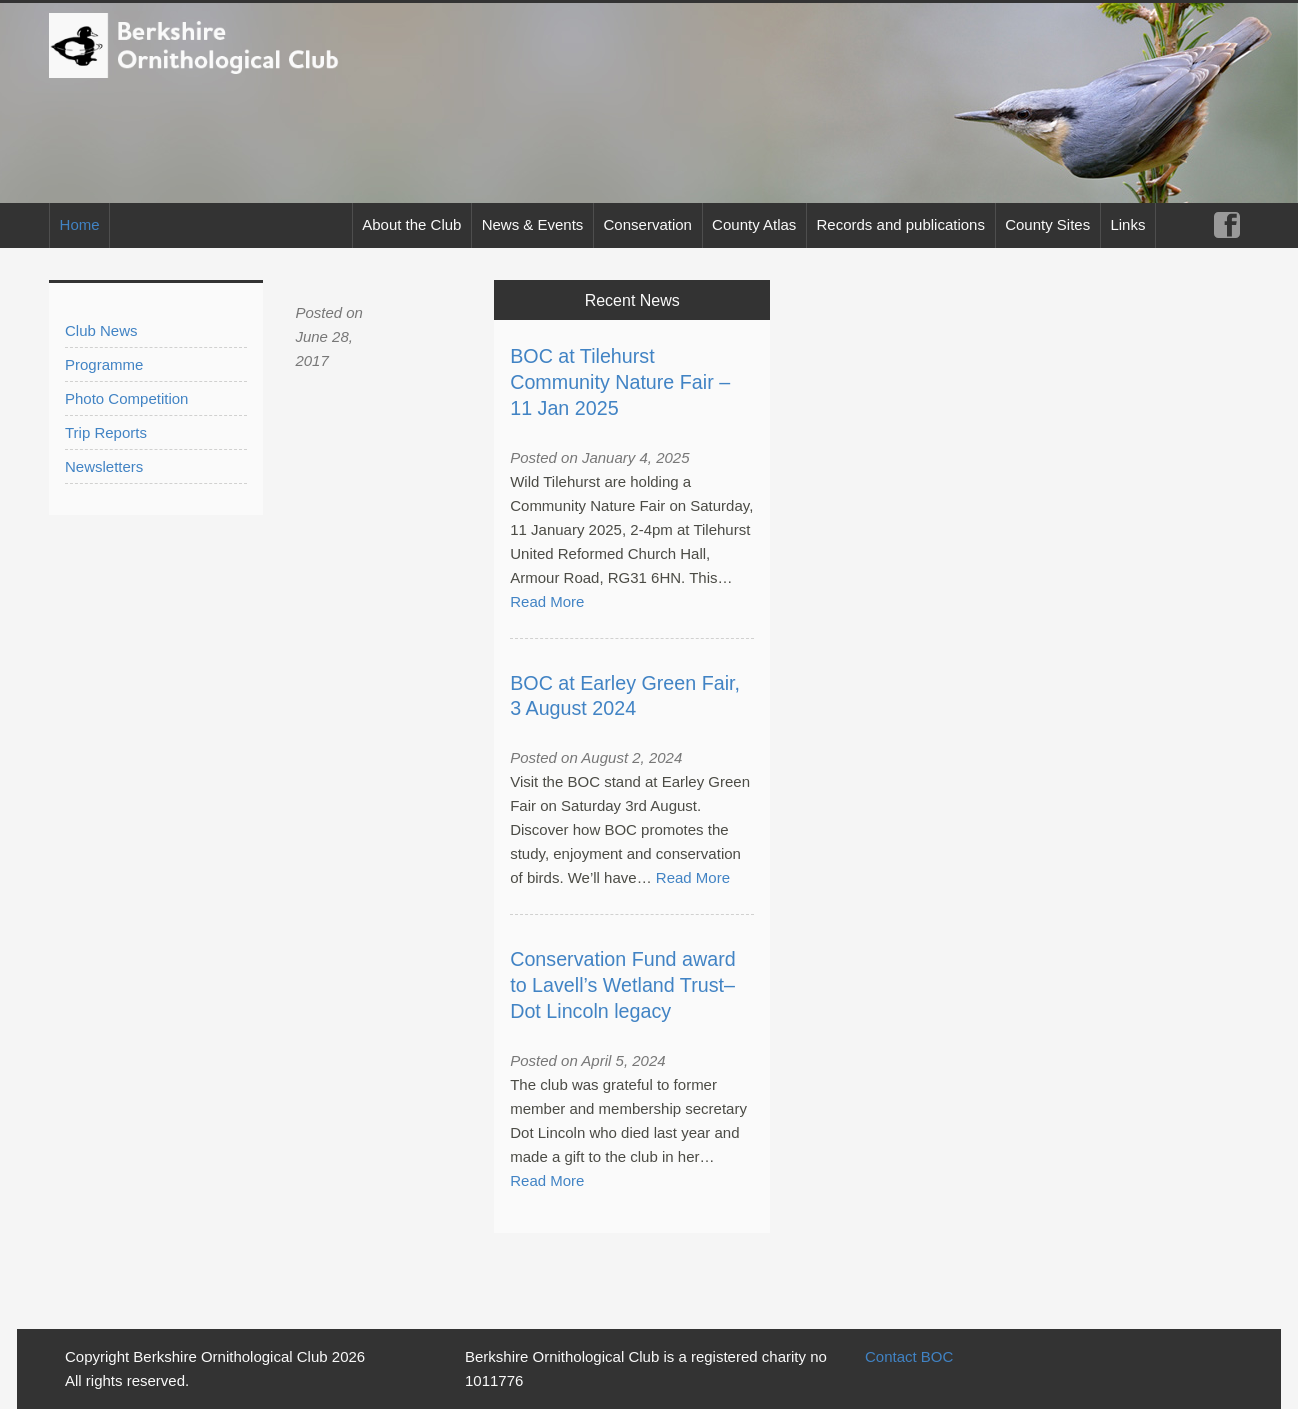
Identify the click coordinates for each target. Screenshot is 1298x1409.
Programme (104, 364)
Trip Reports (106, 432)
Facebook (1226, 225)
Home (80, 224)
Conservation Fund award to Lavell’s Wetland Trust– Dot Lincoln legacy (622, 985)
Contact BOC (909, 1356)
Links (1127, 224)
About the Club (411, 224)
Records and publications (901, 224)
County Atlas (754, 224)
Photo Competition (126, 398)
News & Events (533, 224)
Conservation (648, 224)
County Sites (1047, 224)
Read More (547, 601)
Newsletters (104, 466)
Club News (101, 330)
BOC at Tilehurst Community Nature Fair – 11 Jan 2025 (620, 382)
